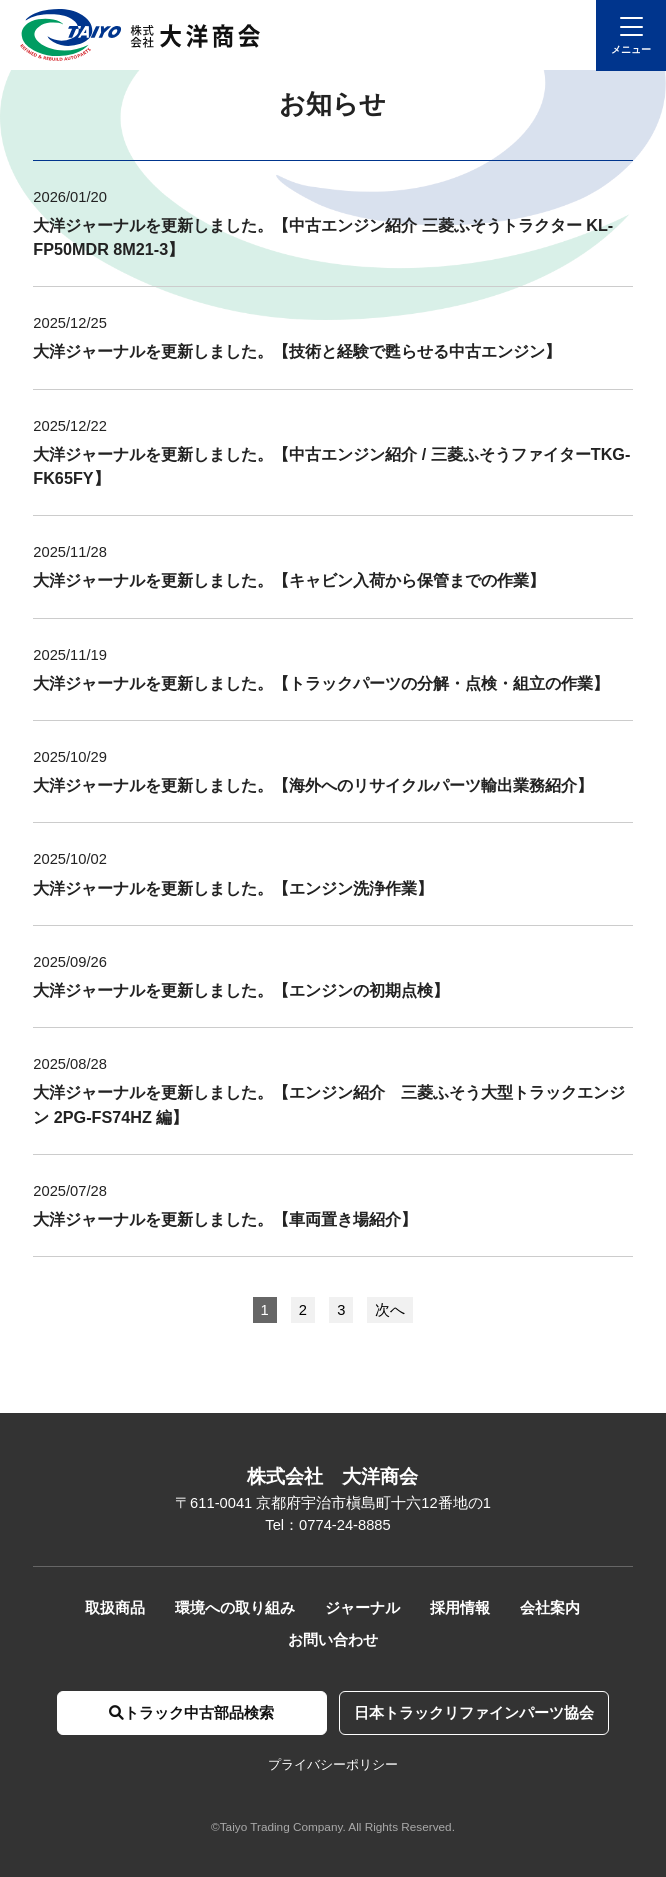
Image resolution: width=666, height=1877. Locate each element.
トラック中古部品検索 (191, 1713)
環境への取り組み (235, 1608)
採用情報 (460, 1608)
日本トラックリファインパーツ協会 (474, 1713)
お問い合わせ (333, 1640)
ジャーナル (362, 1608)
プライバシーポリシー (333, 1764)
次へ (390, 1310)
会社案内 (550, 1608)
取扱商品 (115, 1608)
